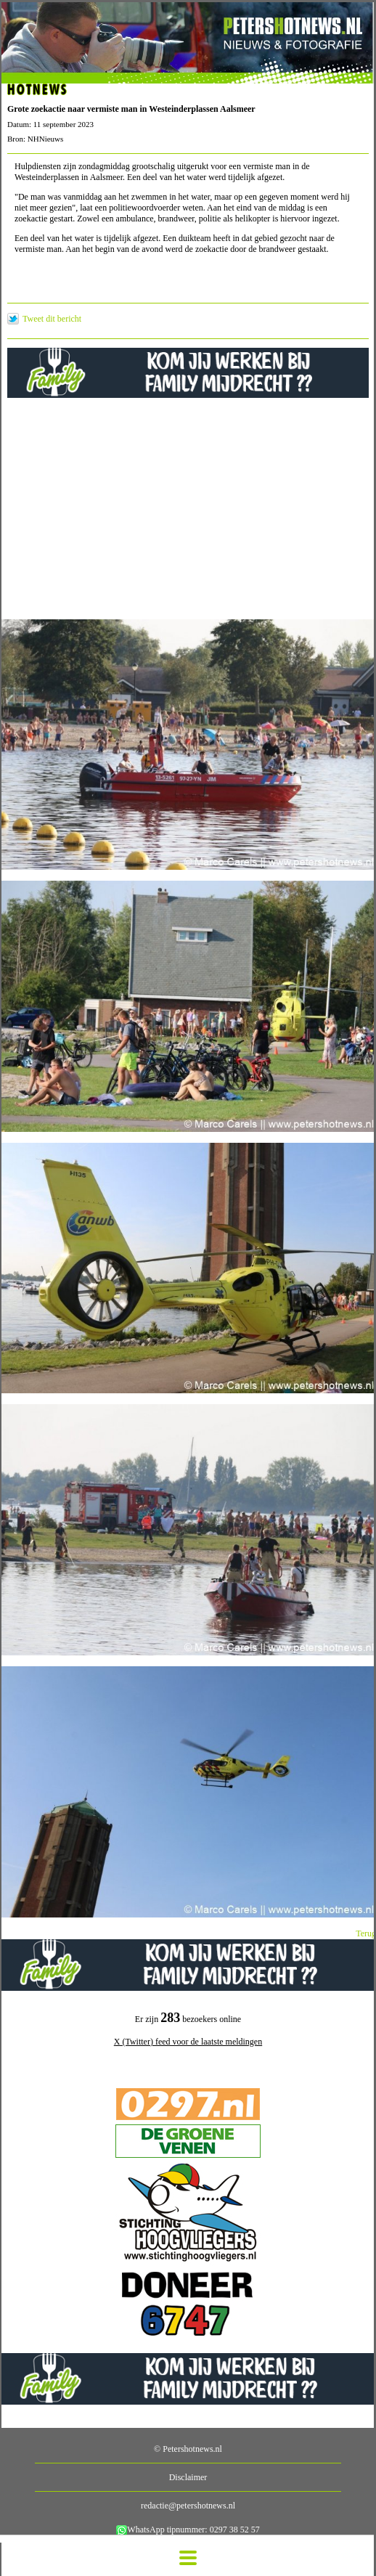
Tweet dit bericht (52, 319)
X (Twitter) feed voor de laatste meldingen (188, 2042)
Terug (366, 1933)
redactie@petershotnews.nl (188, 2505)
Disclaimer (188, 2477)
